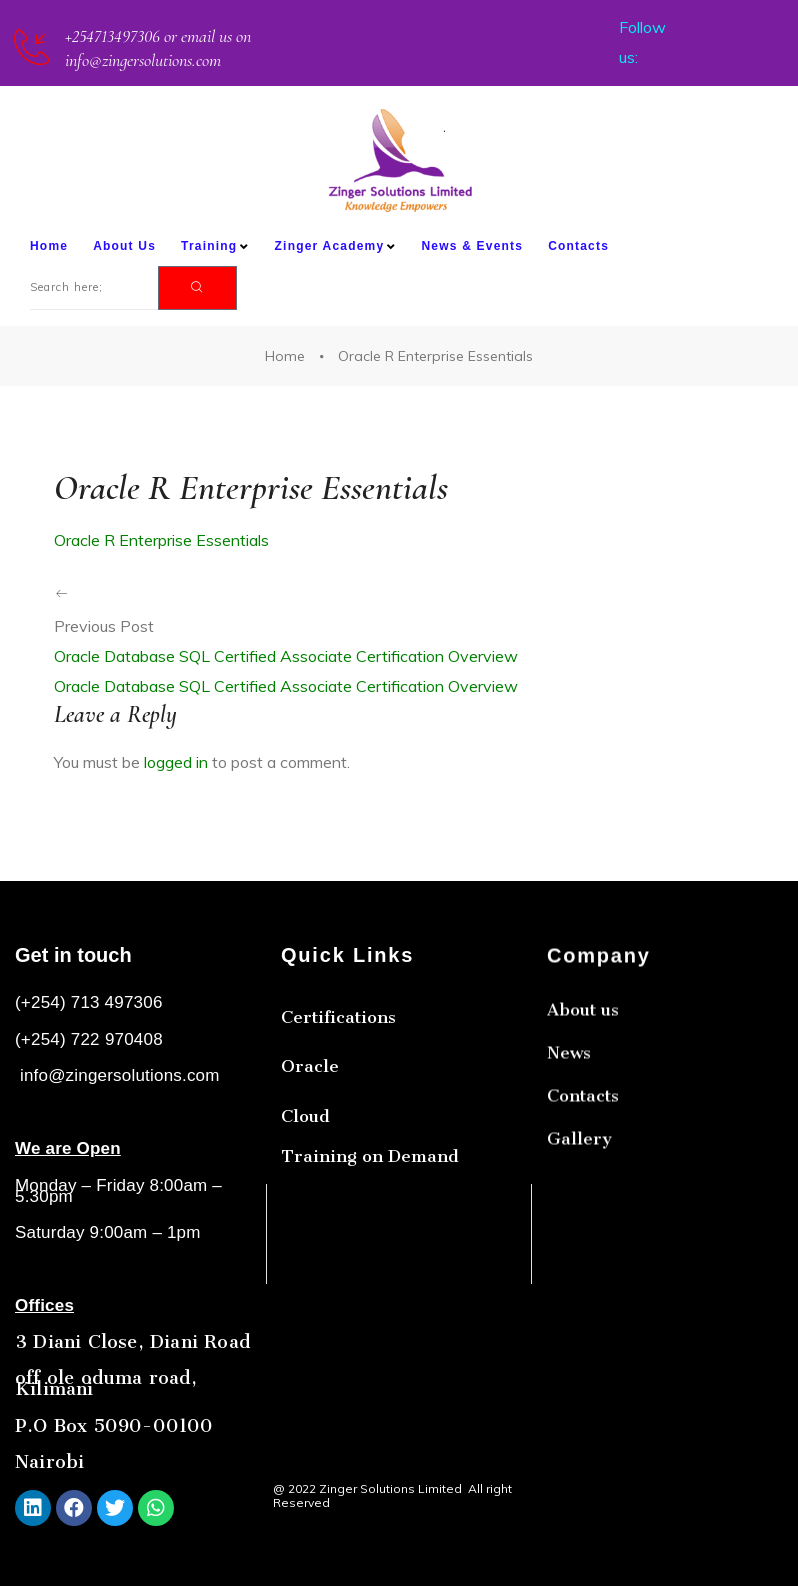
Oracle (310, 1127)
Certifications (338, 1078)
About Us (124, 246)
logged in (176, 762)
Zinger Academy (336, 246)
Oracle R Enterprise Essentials (161, 540)
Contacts (578, 246)
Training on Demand (370, 1217)
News (569, 1150)
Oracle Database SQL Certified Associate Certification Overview (286, 656)
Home (49, 246)
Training (215, 246)
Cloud (305, 1177)
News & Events (472, 246)
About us (583, 1107)
